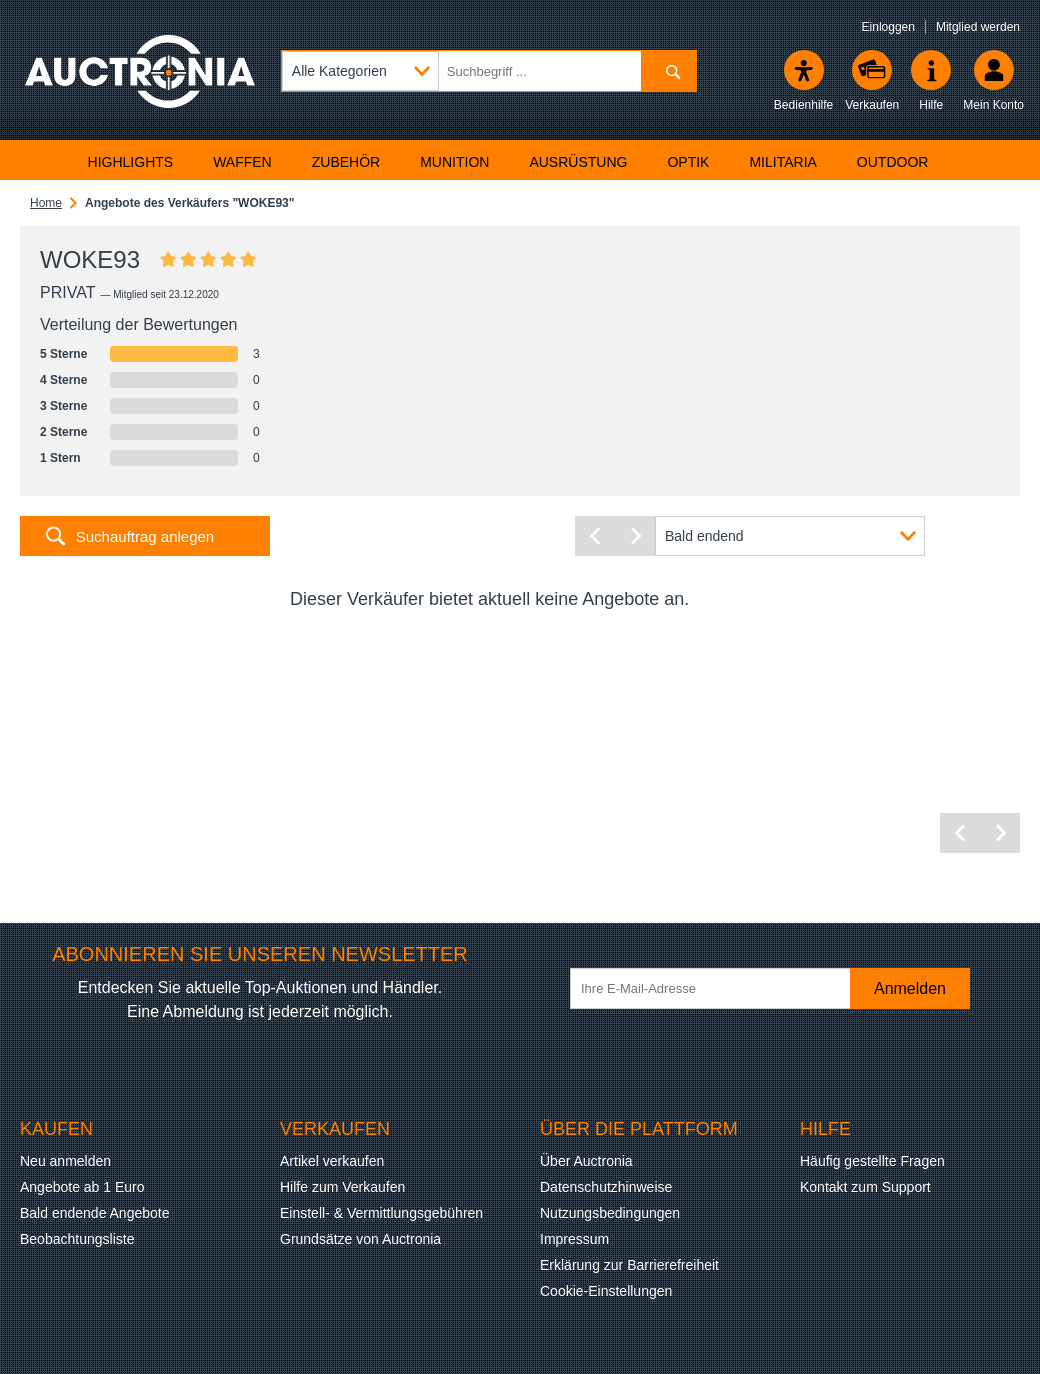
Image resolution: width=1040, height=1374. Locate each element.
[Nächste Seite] (635, 536)
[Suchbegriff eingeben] (489, 71)
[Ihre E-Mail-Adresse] (720, 988)
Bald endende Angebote (94, 1213)
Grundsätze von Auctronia (360, 1239)
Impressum (574, 1239)
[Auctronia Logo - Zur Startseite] (140, 85)
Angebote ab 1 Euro (82, 1187)
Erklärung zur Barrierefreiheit (629, 1265)
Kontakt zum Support (865, 1187)
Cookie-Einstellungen (606, 1291)
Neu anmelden (65, 1161)
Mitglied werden (978, 27)
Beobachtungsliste (77, 1239)
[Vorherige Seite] (595, 536)
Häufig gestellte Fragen (872, 1161)
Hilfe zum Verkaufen (342, 1187)
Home (46, 203)
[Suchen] (668, 71)
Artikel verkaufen (332, 1161)
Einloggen (888, 27)
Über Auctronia (586, 1161)
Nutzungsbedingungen (610, 1213)
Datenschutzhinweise (606, 1187)
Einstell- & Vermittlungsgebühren (381, 1213)
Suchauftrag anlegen (145, 536)
